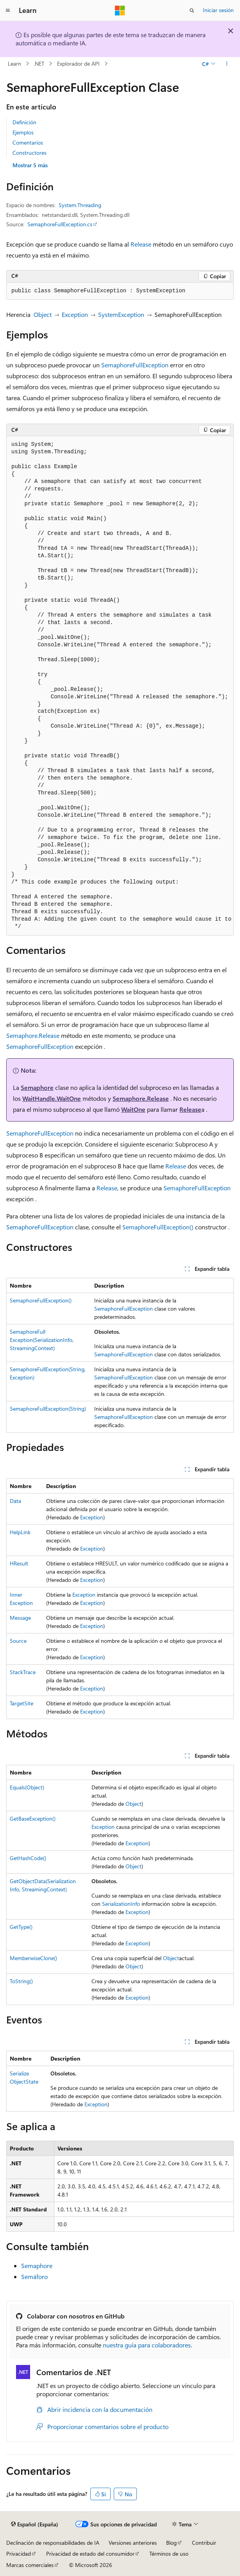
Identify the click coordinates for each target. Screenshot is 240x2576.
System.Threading (80, 205)
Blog (171, 2542)
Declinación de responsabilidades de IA (52, 2542)
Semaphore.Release (32, 1035)
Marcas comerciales (30, 2565)
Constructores (30, 152)
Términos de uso (168, 2553)
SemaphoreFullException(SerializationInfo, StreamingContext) (41, 1340)
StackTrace (23, 1672)
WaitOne (133, 1109)
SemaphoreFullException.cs (59, 224)
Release (141, 244)
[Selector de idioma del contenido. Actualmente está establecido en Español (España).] (34, 2524)
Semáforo (34, 2276)
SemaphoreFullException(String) (48, 1408)
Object (43, 314)
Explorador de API (78, 63)
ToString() (21, 1981)
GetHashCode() (28, 1858)
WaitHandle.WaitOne (51, 1098)
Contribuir (204, 2542)
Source (18, 1640)
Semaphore (37, 1087)
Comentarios (28, 142)
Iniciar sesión (218, 10)
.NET (39, 63)
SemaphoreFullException (134, 365)
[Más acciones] (227, 63)
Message (20, 1617)
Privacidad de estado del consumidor (90, 2553)
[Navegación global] (8, 11)
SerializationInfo (121, 1903)
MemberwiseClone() (33, 1958)
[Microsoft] (120, 10)
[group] (120, 686)
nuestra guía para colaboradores (147, 2345)
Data (15, 1500)
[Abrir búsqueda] (192, 11)
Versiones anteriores (133, 2542)
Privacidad (18, 2553)
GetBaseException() (33, 1818)
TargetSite (21, 1703)
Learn (14, 63)
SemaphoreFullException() (157, 1227)
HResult (19, 1563)
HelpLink (20, 1532)
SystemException (121, 314)
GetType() (21, 1926)
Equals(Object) (27, 1787)
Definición (24, 122)
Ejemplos (23, 132)
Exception (75, 314)
